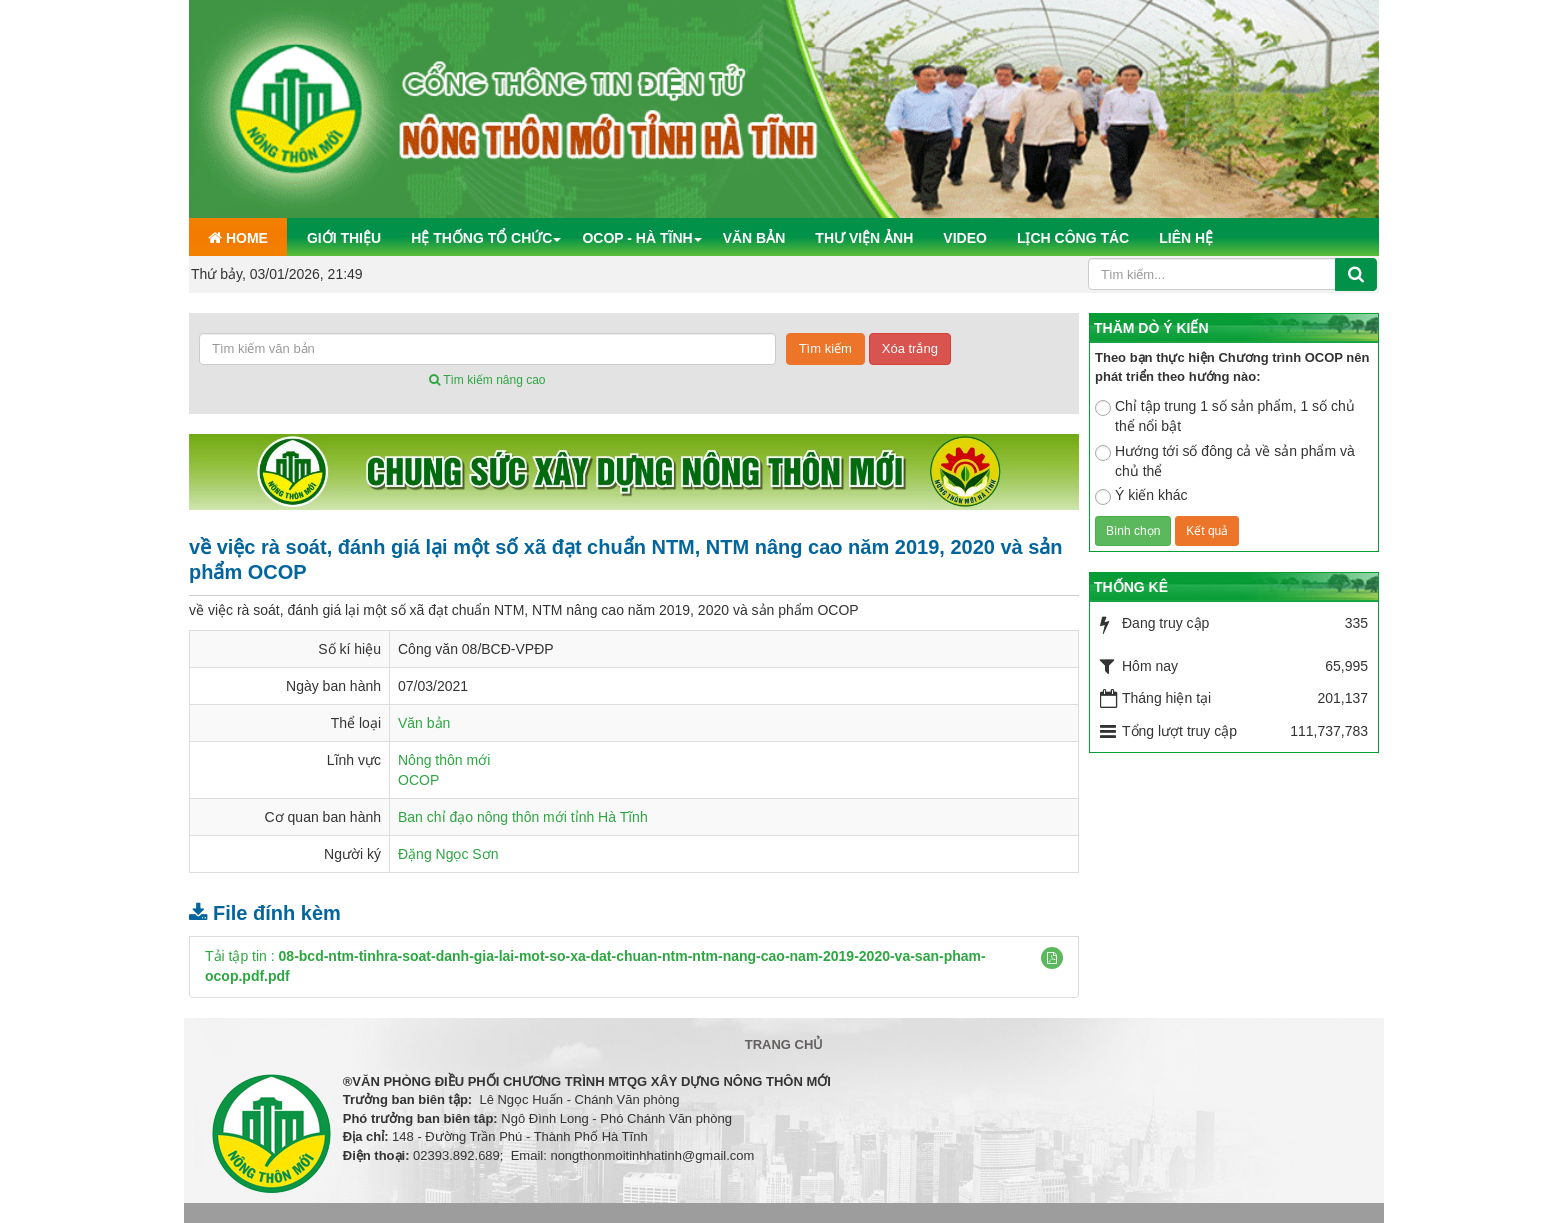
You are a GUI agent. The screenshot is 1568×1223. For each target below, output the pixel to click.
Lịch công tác (1073, 238)
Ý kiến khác (1141, 496)
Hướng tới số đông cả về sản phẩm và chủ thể (1225, 461)
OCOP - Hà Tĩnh (637, 238)
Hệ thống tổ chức (481, 238)
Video (965, 238)
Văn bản (754, 238)
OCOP (418, 780)
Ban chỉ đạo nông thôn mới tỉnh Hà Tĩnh (523, 817)
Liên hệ (1186, 238)
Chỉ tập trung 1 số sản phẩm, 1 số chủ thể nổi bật (1225, 416)
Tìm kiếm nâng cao (487, 380)
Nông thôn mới (444, 760)
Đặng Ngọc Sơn (448, 854)
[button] (1052, 958)
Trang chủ (784, 1044)
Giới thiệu (344, 238)
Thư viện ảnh (864, 238)
